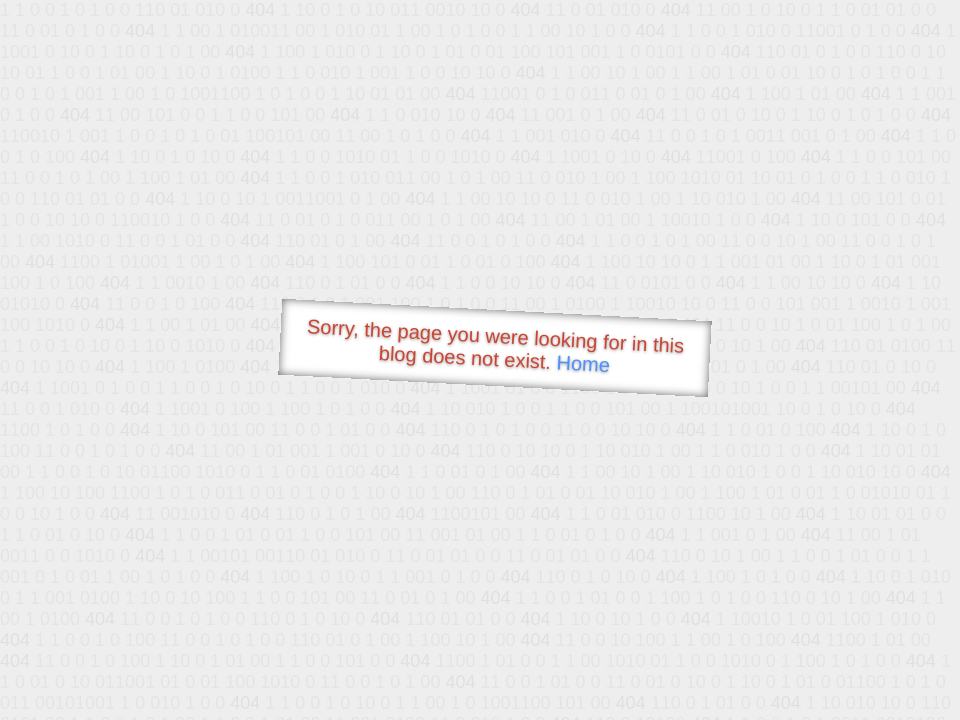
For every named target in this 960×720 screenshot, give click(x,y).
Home (583, 363)
